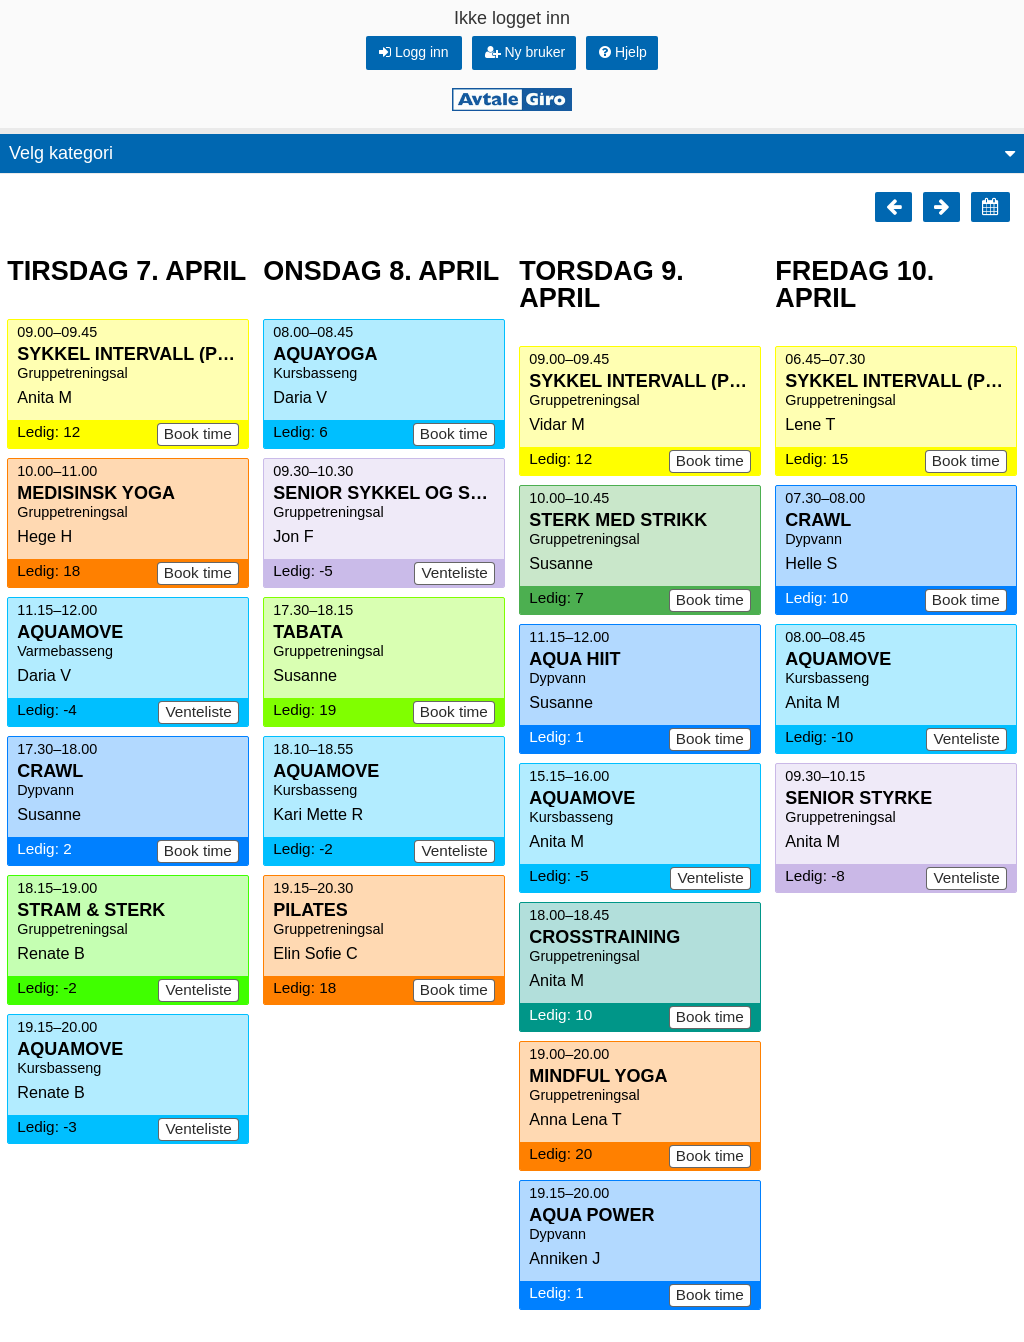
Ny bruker (525, 52)
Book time (198, 433)
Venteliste (198, 711)
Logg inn (414, 52)
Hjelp (623, 52)
